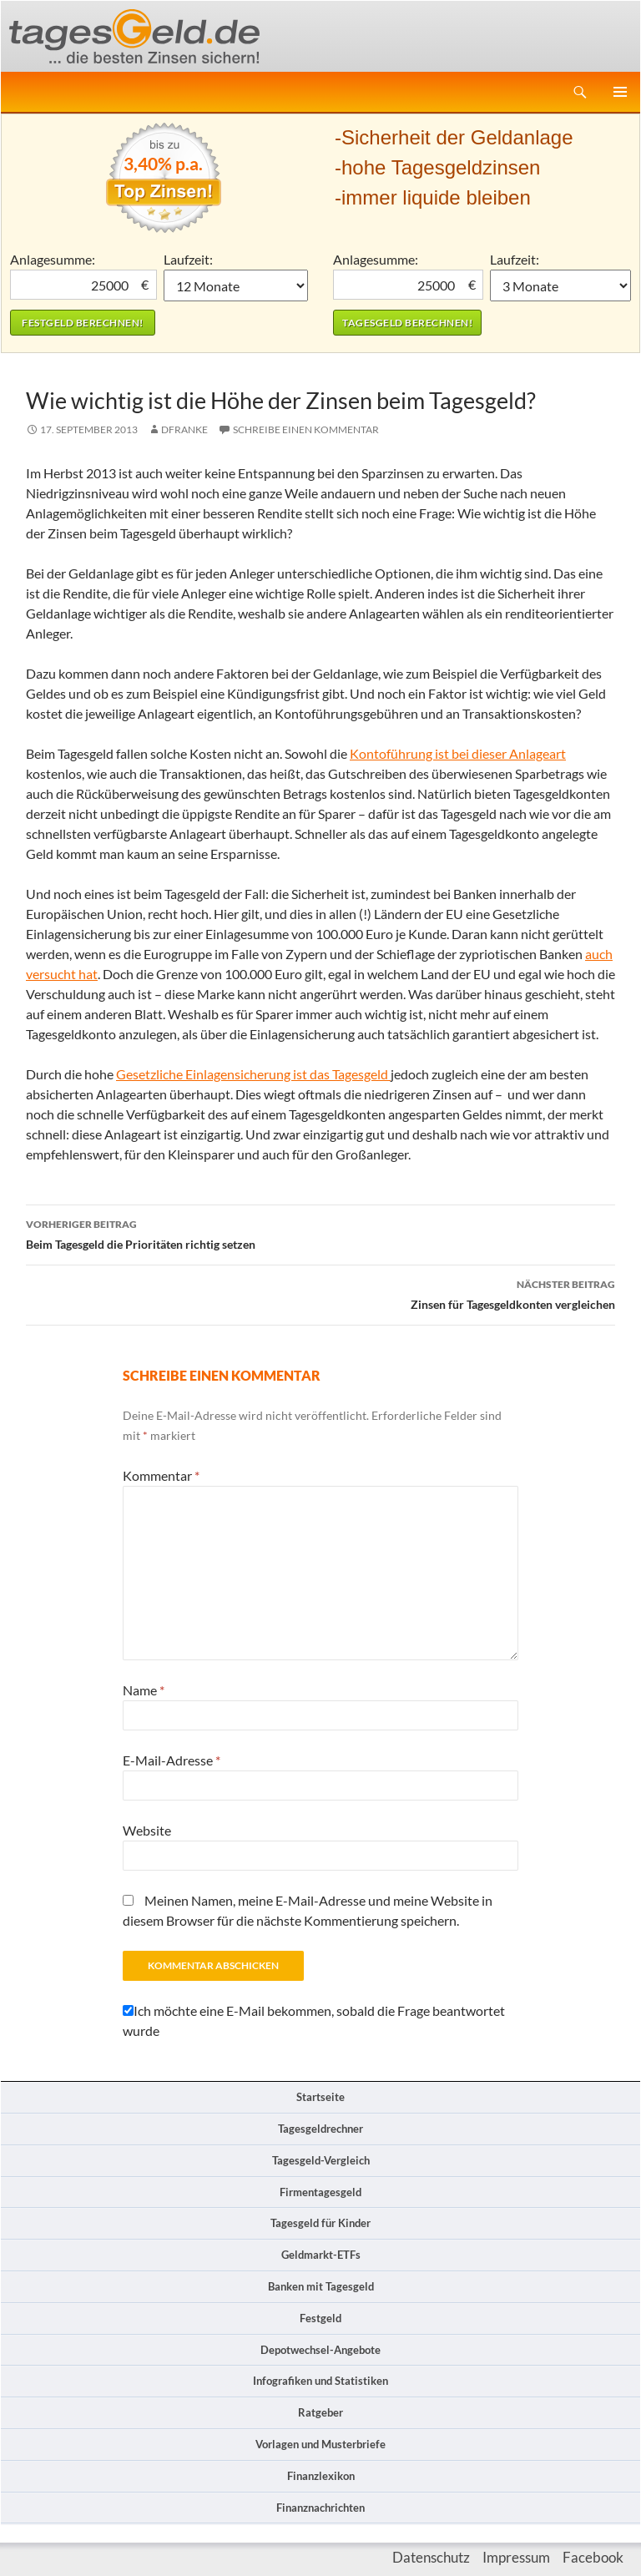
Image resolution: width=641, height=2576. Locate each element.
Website (147, 1830)
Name (143, 1690)
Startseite (320, 2097)
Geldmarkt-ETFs (321, 2254)
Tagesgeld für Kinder (320, 2223)
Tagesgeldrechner (320, 2128)
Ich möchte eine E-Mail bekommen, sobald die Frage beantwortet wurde (314, 2020)
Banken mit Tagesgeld (321, 2286)
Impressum (516, 2557)
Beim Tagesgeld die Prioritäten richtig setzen (320, 1233)
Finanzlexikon (321, 2476)
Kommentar (161, 1475)
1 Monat (236, 285)
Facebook (593, 2557)
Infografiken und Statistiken (320, 2380)
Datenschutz (431, 2557)
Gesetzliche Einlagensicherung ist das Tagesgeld (253, 1074)
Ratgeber (320, 2412)
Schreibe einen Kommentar (306, 429)
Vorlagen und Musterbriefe (320, 2444)
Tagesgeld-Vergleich (321, 2160)
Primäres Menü (620, 92)
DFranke (184, 429)
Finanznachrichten (320, 2507)
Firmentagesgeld (320, 2192)
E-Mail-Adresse (171, 1760)
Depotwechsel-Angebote (320, 2349)
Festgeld (320, 2318)
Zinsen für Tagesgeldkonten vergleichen (320, 1293)
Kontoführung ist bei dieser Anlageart (458, 753)
